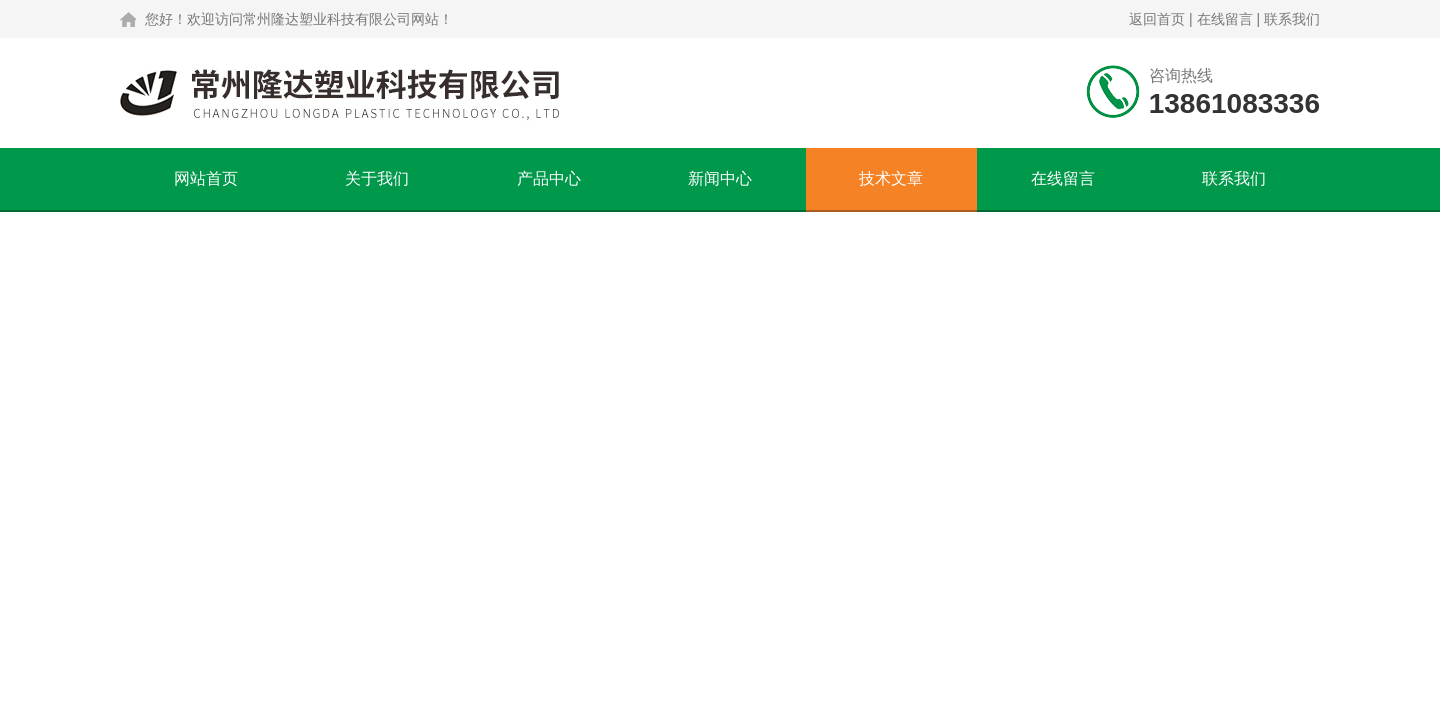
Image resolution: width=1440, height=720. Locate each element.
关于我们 (377, 178)
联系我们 (1292, 19)
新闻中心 (720, 178)
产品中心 (549, 178)
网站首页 (206, 178)
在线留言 (1225, 19)
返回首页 (1157, 19)
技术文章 (891, 178)
